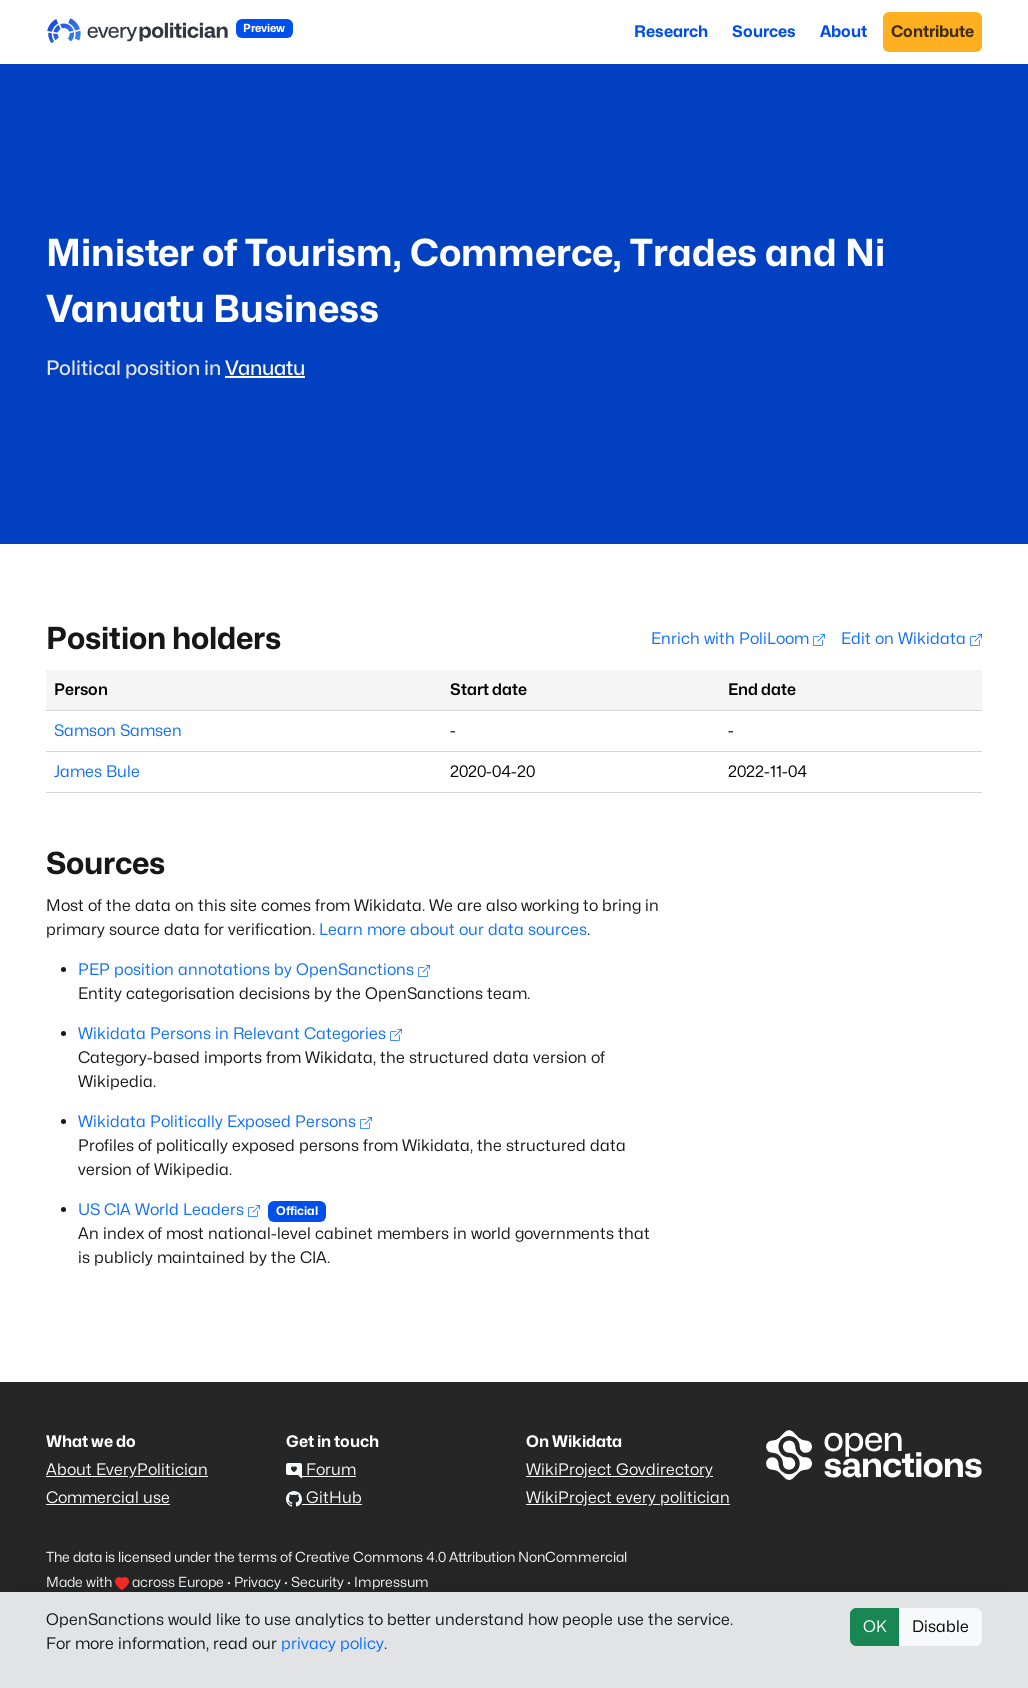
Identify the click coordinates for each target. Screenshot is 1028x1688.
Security (317, 1581)
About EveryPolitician (127, 1469)
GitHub (324, 1497)
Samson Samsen (118, 730)
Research (671, 31)
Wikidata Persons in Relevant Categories (240, 1033)
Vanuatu (265, 368)
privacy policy (332, 1643)
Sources (764, 31)
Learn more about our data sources (453, 929)
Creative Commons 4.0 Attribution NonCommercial (461, 1556)
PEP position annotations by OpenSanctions (254, 969)
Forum (321, 1469)
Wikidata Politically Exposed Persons (225, 1121)
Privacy (257, 1581)
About (843, 31)
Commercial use (108, 1497)
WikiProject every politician (628, 1497)
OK (875, 1626)
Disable (940, 1626)
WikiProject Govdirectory (619, 1469)
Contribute (932, 31)
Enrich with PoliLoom (738, 638)
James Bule (97, 771)
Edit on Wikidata (911, 638)
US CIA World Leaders (169, 1209)
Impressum (391, 1581)
